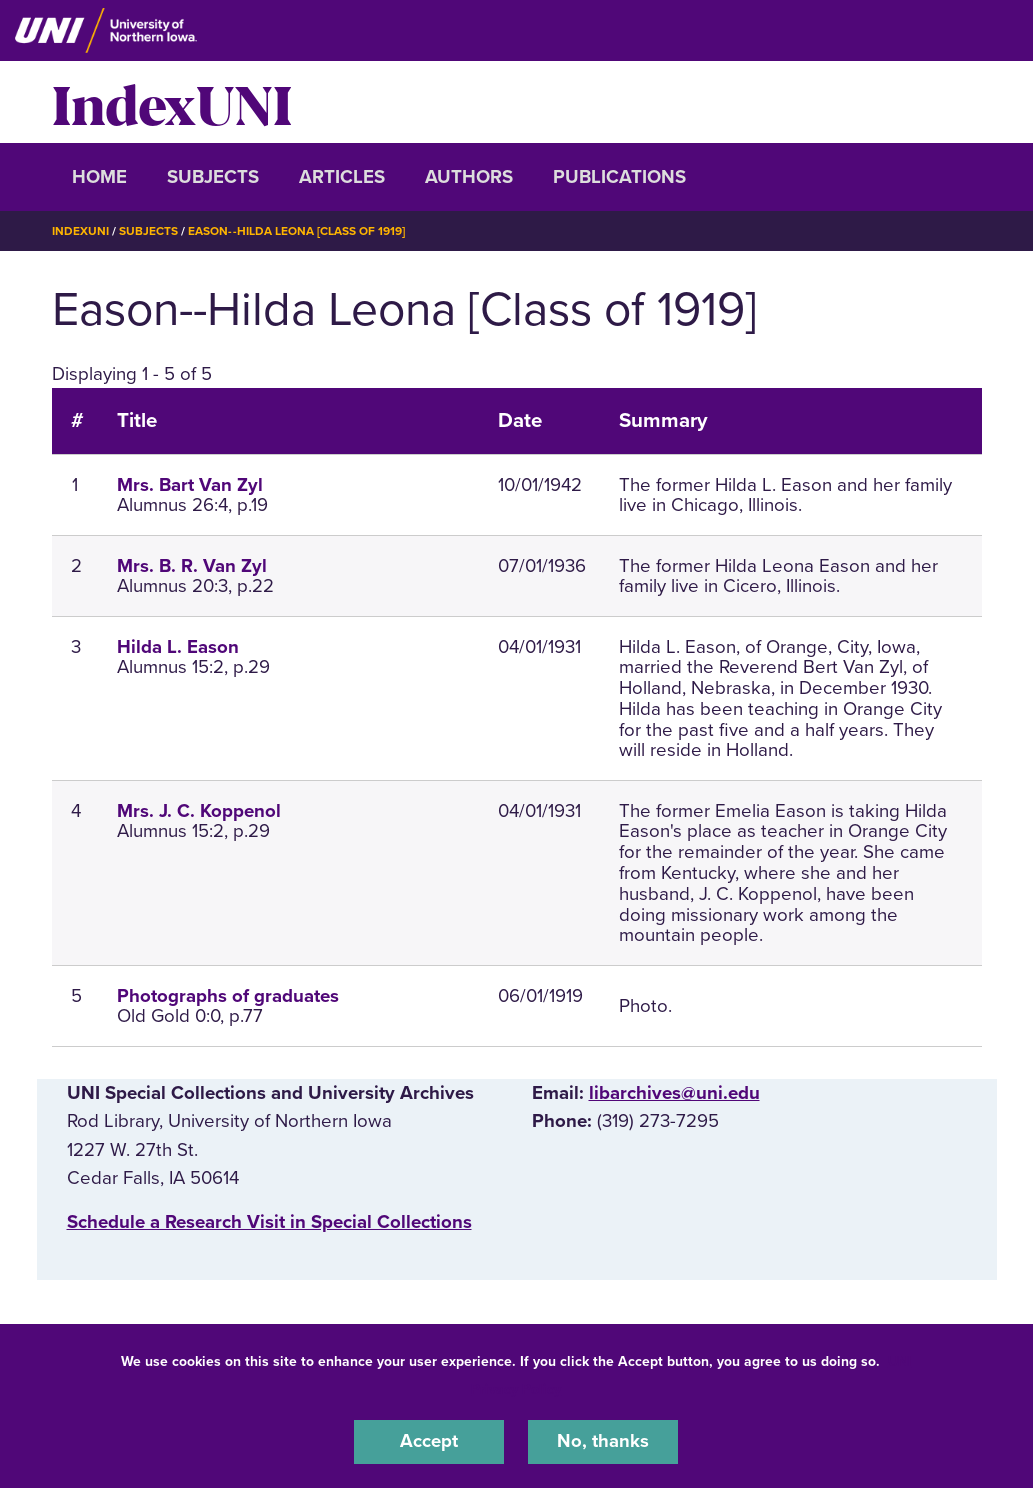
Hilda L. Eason (178, 646)
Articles (342, 177)
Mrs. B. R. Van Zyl (192, 565)
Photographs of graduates (228, 995)
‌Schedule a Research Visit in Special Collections (269, 1221)
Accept (429, 1442)
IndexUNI (172, 102)
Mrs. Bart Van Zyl (190, 484)
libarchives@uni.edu (674, 1093)
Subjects (213, 177)
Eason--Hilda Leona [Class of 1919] (296, 231)
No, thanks (603, 1442)
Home (99, 177)
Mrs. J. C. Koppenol (199, 810)
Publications (619, 177)
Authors (469, 177)
